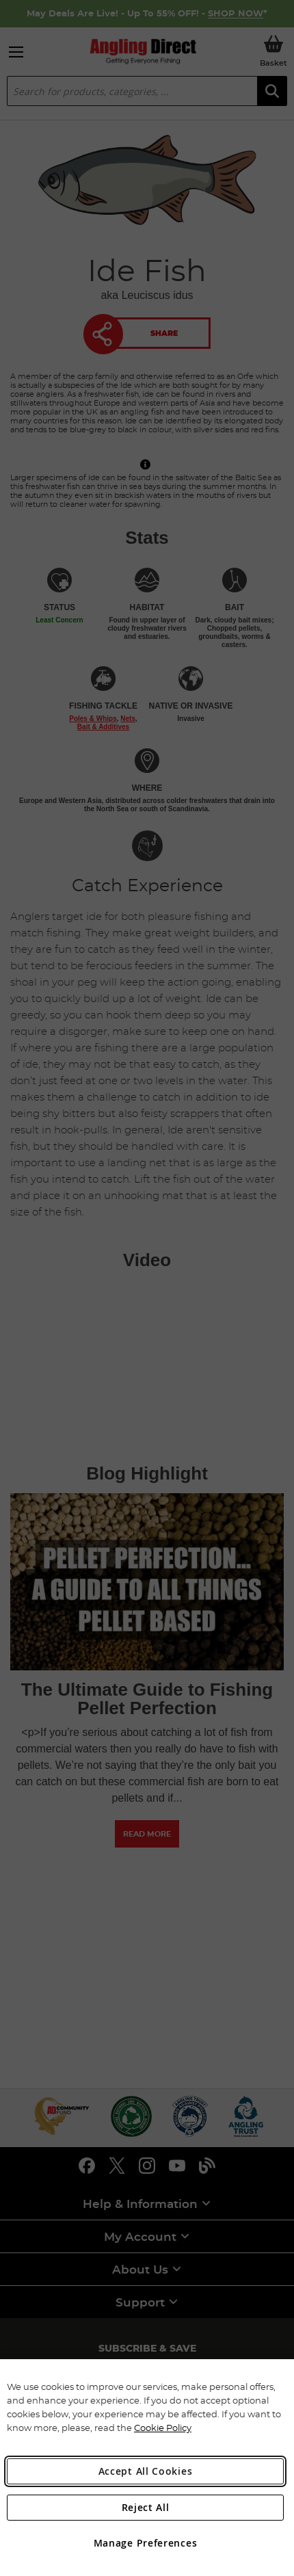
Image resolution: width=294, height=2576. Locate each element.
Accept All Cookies (145, 2471)
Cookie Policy (162, 2427)
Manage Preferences (146, 2542)
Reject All (146, 2507)
